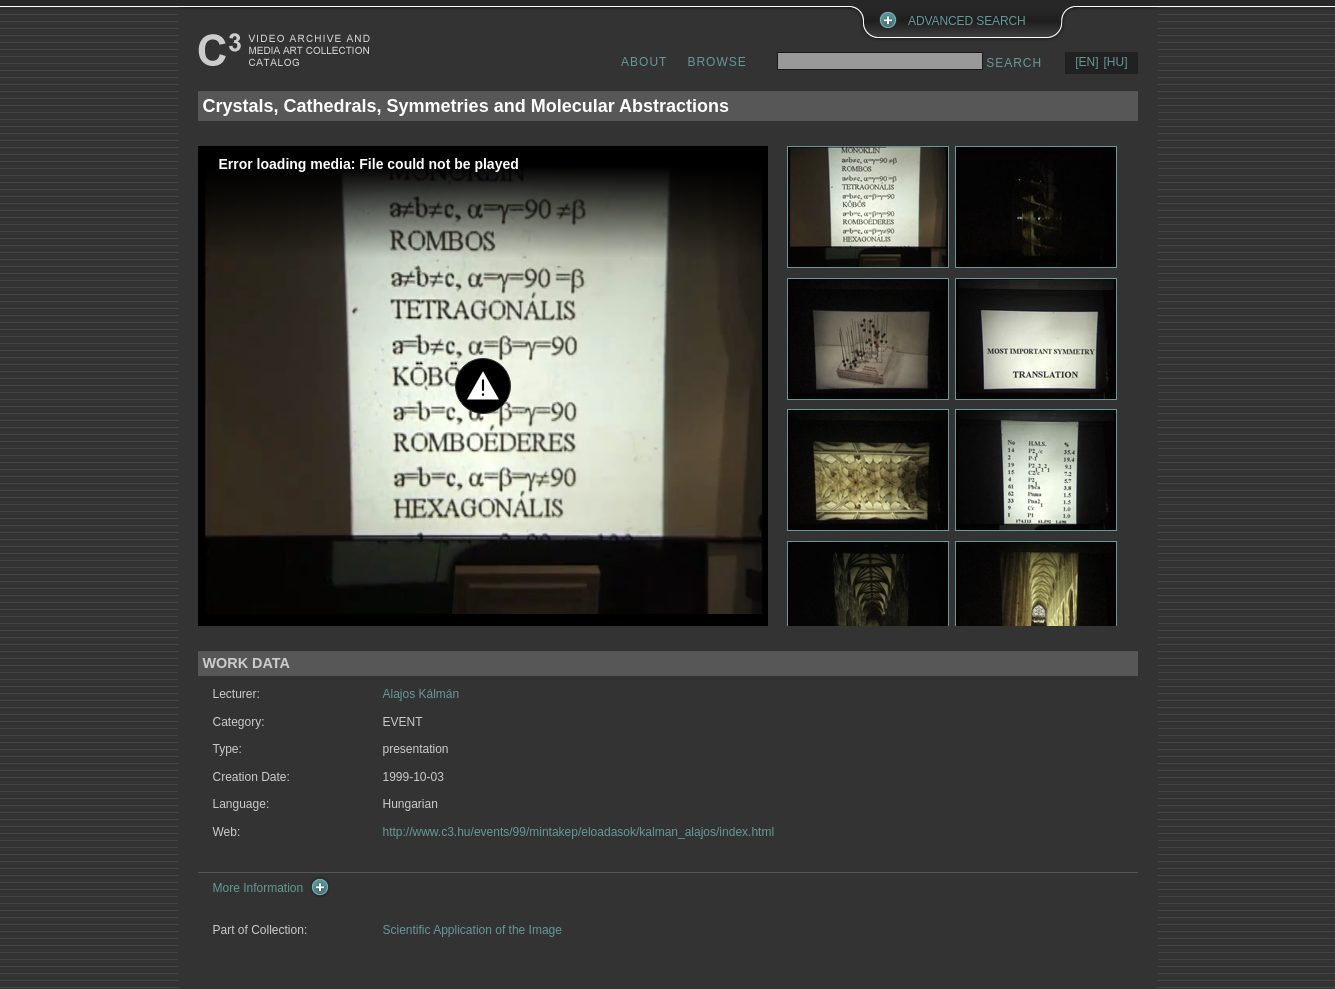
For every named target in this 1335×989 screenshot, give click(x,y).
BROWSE (716, 62)
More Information (258, 888)
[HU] (1116, 62)
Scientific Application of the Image (472, 930)
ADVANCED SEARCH (967, 21)
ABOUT (644, 62)
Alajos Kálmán (421, 694)
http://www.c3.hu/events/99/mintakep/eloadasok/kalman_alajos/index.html (579, 832)
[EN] (1086, 62)
